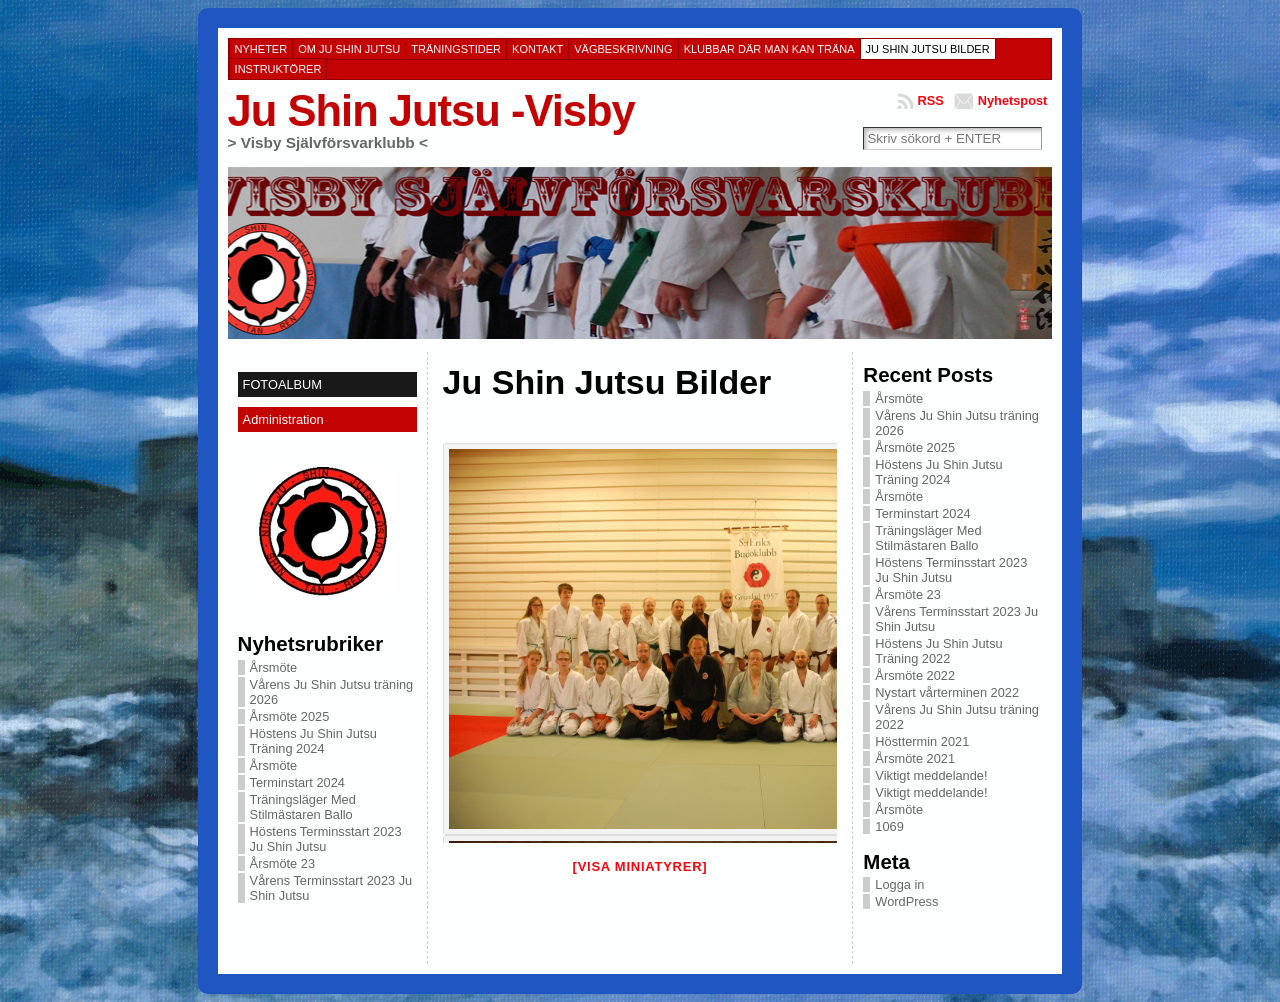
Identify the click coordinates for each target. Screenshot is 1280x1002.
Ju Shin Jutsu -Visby (431, 111)
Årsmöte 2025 (290, 716)
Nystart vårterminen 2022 (947, 692)
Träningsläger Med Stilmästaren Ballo (303, 807)
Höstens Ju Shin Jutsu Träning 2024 (313, 741)
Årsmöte (274, 667)
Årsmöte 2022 (915, 675)
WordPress (906, 901)
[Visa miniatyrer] (640, 866)
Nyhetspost (1013, 100)
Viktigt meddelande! (931, 775)
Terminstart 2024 (297, 782)
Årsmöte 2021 (915, 758)
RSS (930, 100)
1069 (889, 826)
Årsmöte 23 (282, 863)
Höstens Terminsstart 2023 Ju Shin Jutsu (326, 839)
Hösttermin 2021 (922, 741)
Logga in (899, 884)
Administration (283, 419)
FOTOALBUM (282, 384)
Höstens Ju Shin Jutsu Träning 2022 (938, 651)
